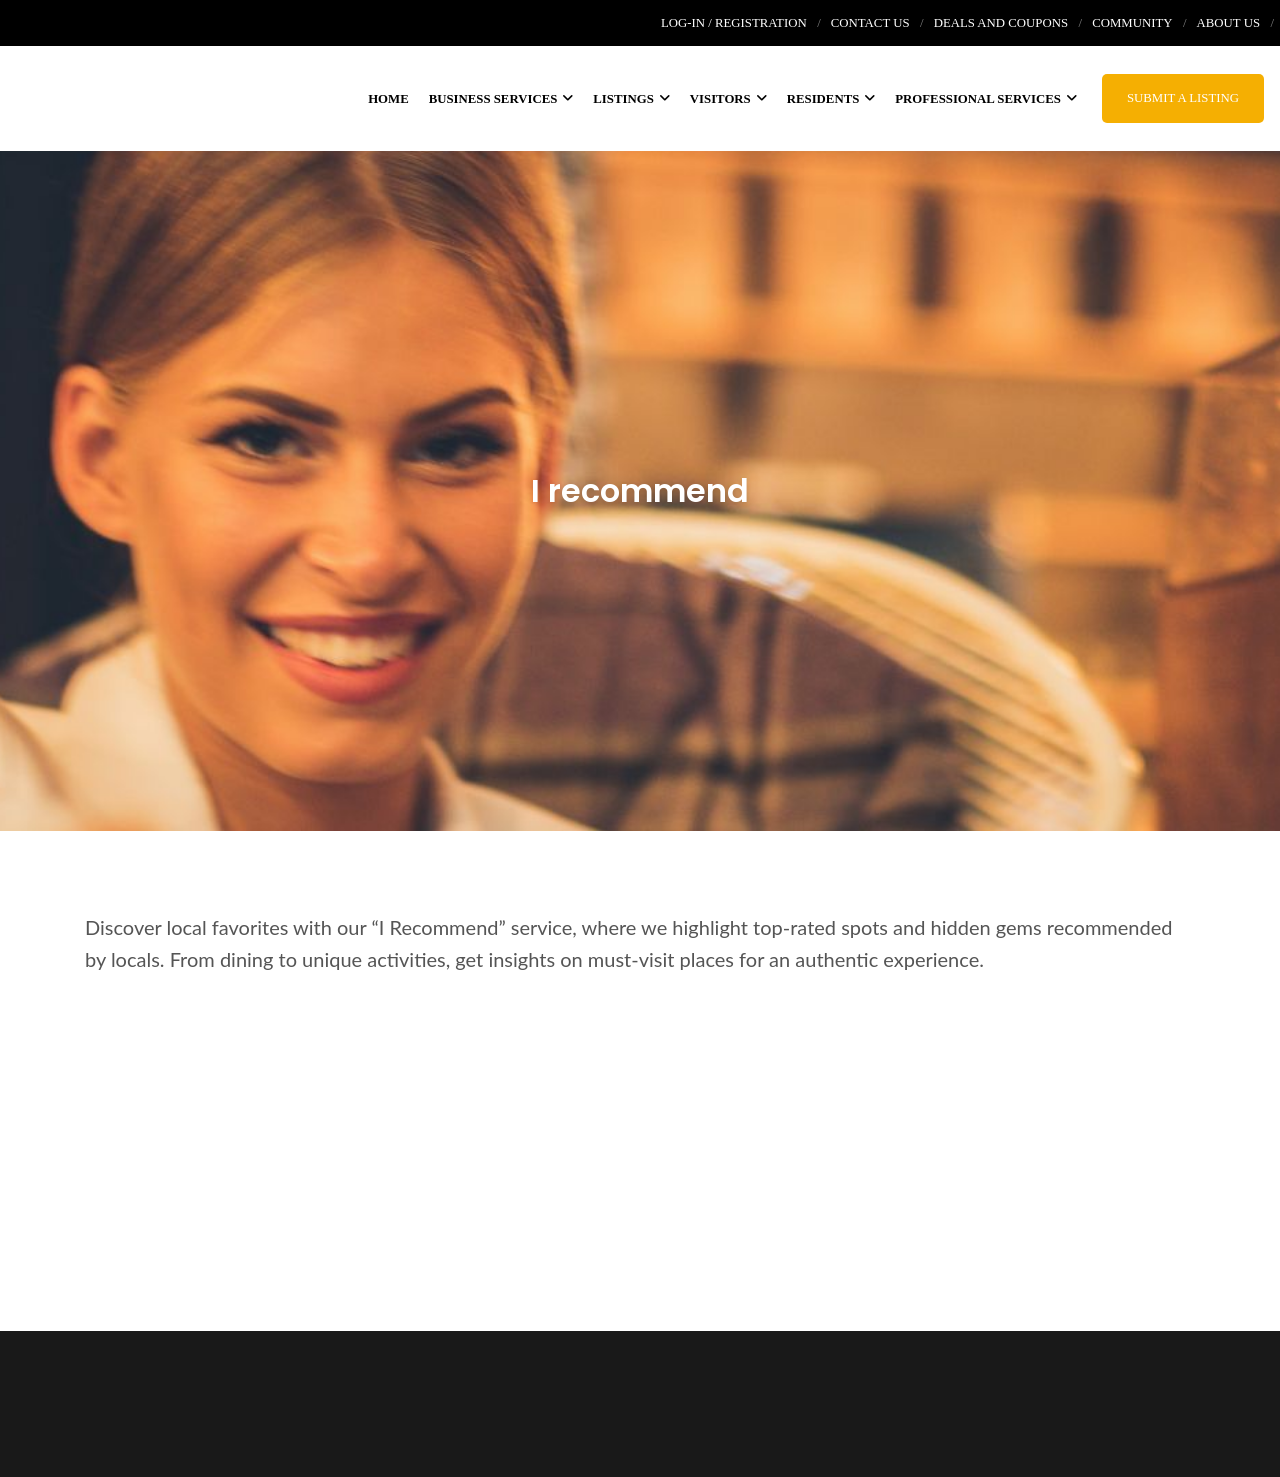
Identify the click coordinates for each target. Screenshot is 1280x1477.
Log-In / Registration (734, 23)
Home (388, 99)
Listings (631, 99)
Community (1132, 23)
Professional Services (986, 99)
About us (1228, 23)
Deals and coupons (1001, 23)
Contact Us (870, 23)
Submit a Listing (1183, 98)
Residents (831, 99)
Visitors (728, 99)
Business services (501, 99)
